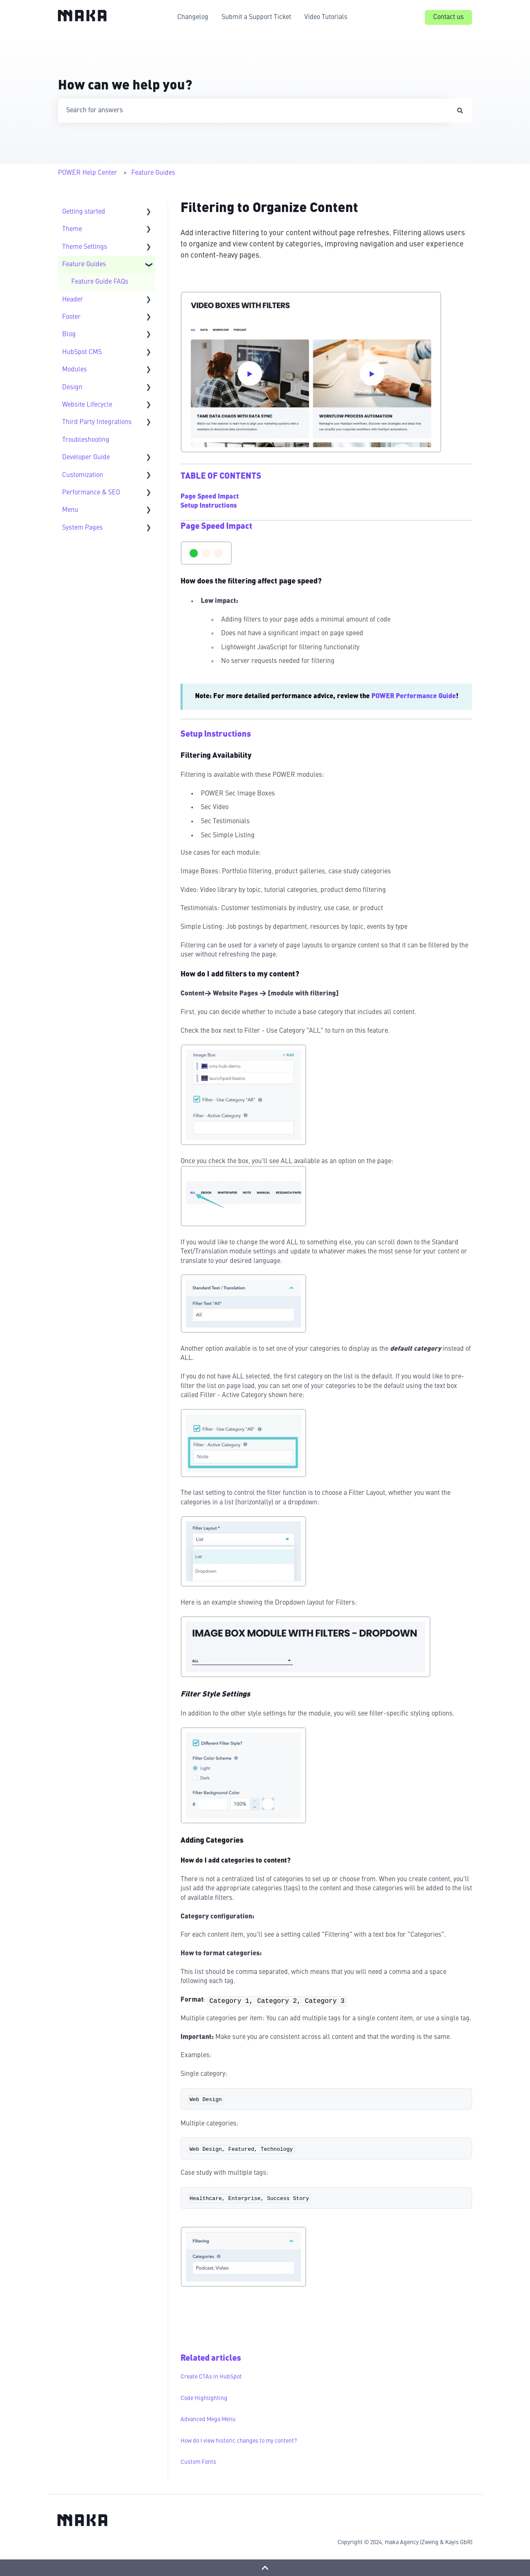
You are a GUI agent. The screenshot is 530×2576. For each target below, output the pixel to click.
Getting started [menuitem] (83, 212)
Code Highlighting (204, 2398)
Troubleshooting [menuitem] (85, 440)
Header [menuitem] (72, 299)
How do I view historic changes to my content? (239, 2441)
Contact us (448, 17)
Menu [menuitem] (70, 510)
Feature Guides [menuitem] (84, 264)
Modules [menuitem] (74, 369)
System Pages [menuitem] (82, 528)
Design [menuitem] (72, 387)
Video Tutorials (325, 17)
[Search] (460, 111)
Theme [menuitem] (72, 229)
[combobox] (253, 111)
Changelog (192, 17)
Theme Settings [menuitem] (84, 247)
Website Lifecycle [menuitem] (87, 405)
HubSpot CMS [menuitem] (82, 352)
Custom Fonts (198, 2462)
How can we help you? (125, 86)
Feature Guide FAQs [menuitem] (99, 282)
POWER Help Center (87, 173)
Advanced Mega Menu (208, 2419)
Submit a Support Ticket (256, 17)
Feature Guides (153, 173)
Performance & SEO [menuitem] (91, 492)
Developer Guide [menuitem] (86, 457)
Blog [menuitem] (69, 334)
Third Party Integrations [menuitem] (97, 422)
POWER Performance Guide (413, 696)
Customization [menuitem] (82, 475)
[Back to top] (265, 2567)
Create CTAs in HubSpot (211, 2377)
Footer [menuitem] (71, 317)
